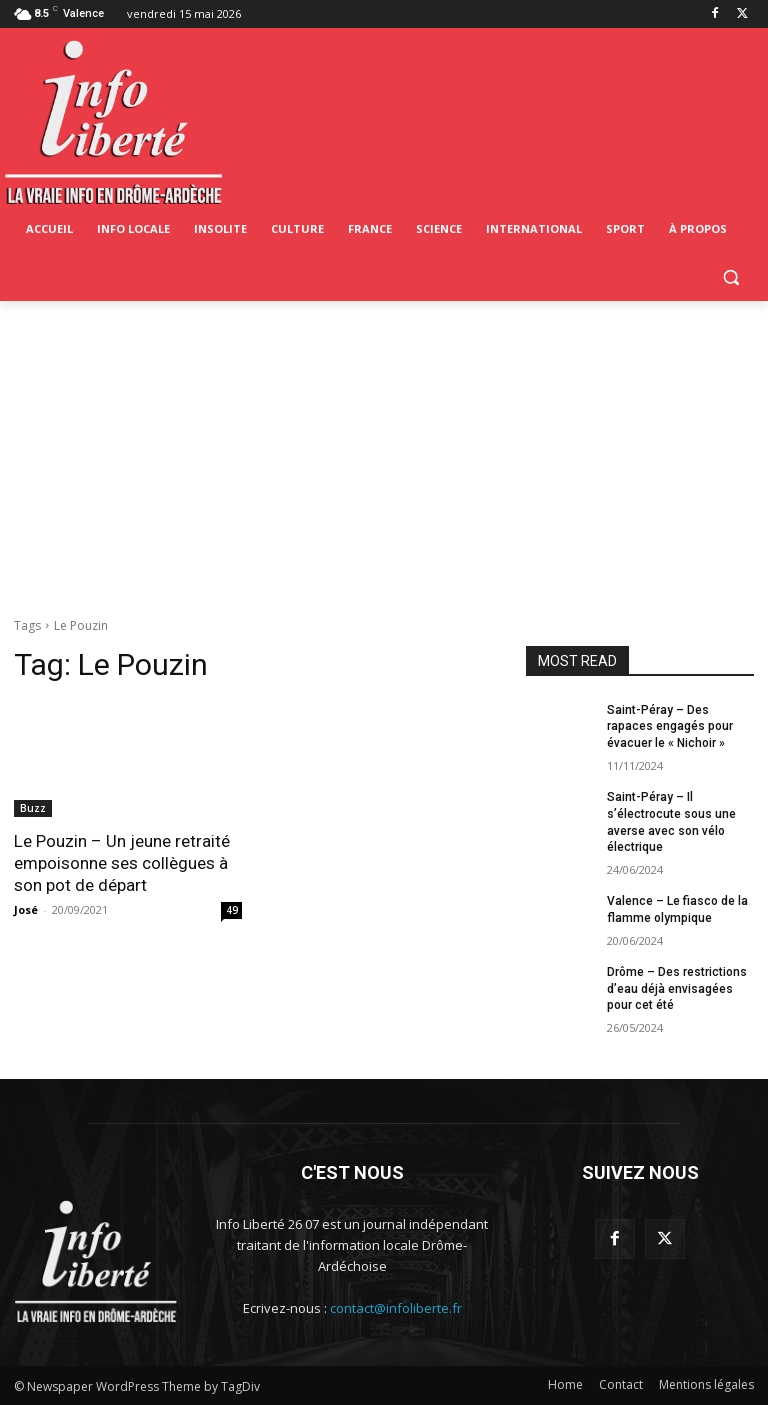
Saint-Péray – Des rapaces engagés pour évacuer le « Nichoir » (670, 727)
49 (232, 910)
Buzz (33, 808)
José (26, 909)
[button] (730, 277)
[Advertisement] (384, 451)
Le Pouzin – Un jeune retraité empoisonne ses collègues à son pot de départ (122, 863)
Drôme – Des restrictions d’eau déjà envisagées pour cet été (677, 989)
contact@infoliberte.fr (396, 1308)
